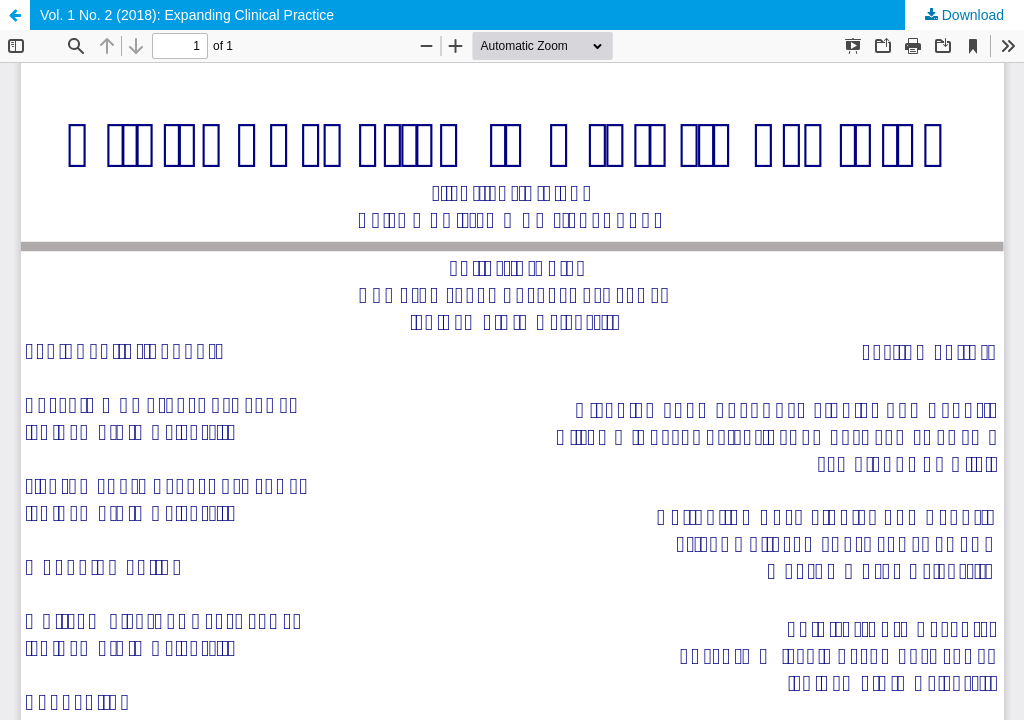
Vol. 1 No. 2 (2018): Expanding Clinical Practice (187, 15)
